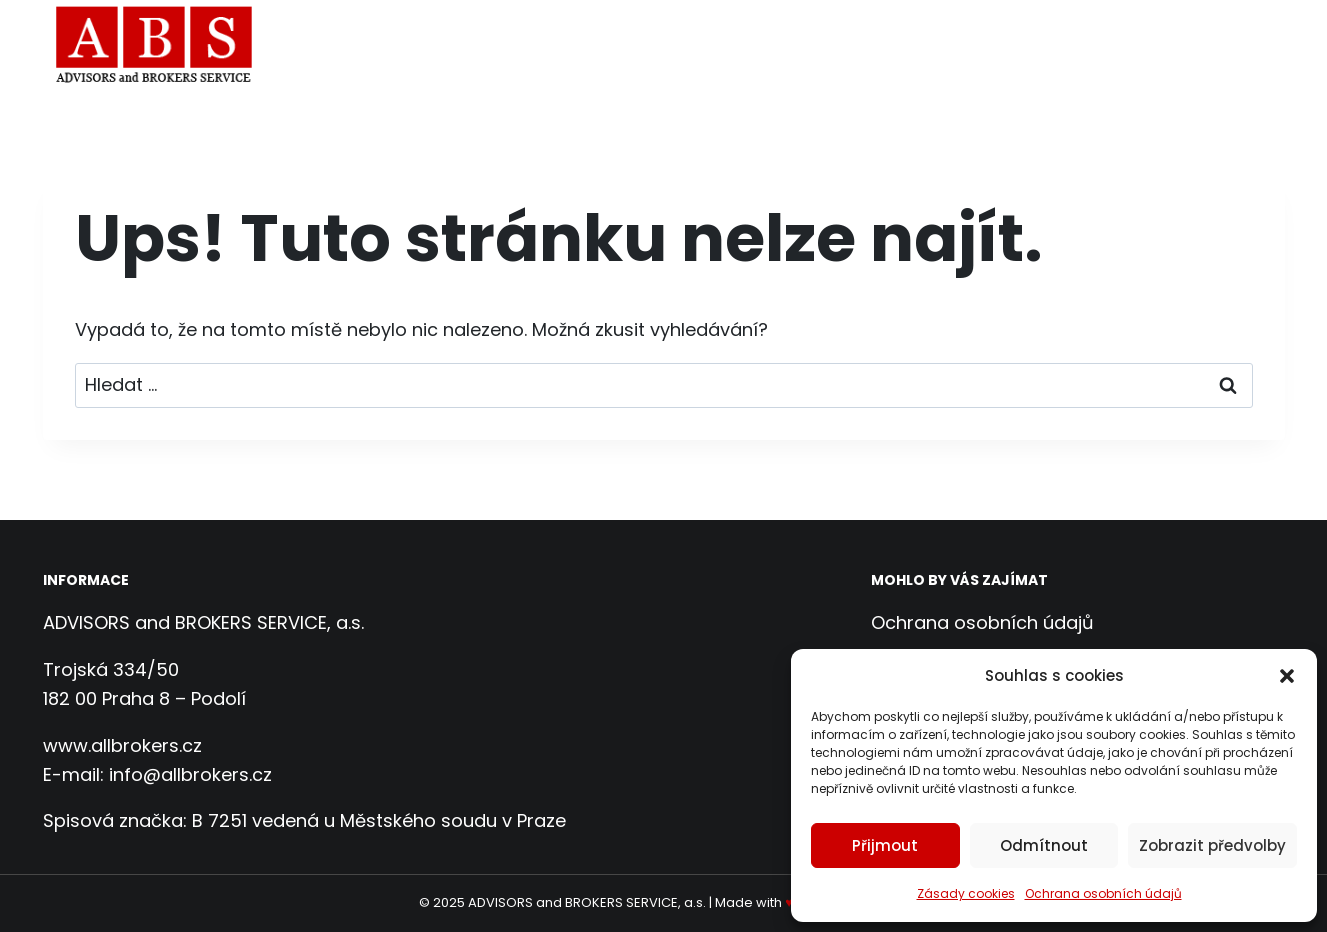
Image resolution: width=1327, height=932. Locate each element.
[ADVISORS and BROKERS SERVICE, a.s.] (161, 47)
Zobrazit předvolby (1212, 845)
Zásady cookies (966, 893)
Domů (550, 46)
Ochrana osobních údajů (1103, 893)
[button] (1287, 676)
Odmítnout (1044, 845)
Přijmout (885, 845)
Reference (1121, 46)
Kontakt (1232, 46)
